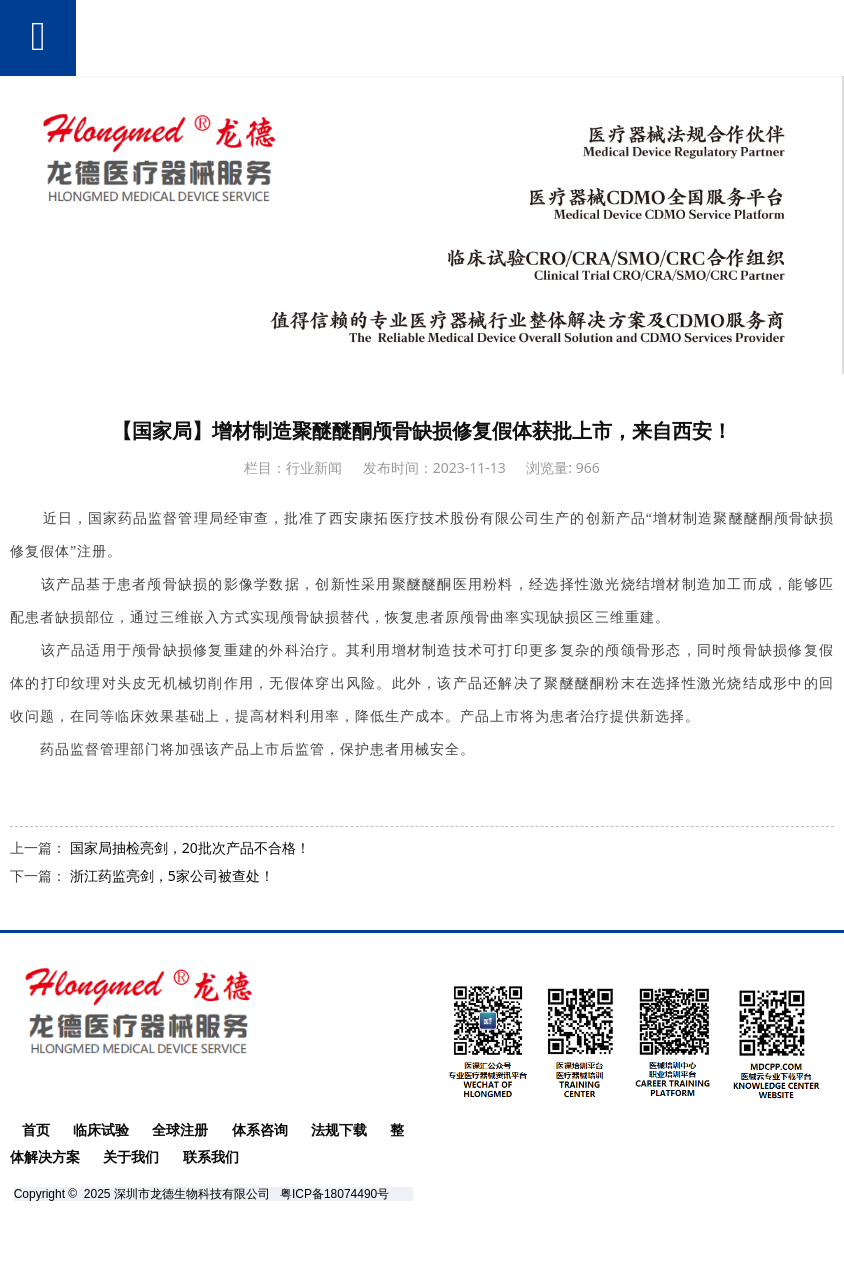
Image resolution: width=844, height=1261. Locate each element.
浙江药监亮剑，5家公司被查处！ (172, 875)
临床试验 (101, 1130)
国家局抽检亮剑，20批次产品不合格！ (190, 847)
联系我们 (211, 1157)
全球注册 (180, 1130)
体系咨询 (260, 1130)
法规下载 (339, 1130)
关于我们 (131, 1157)
